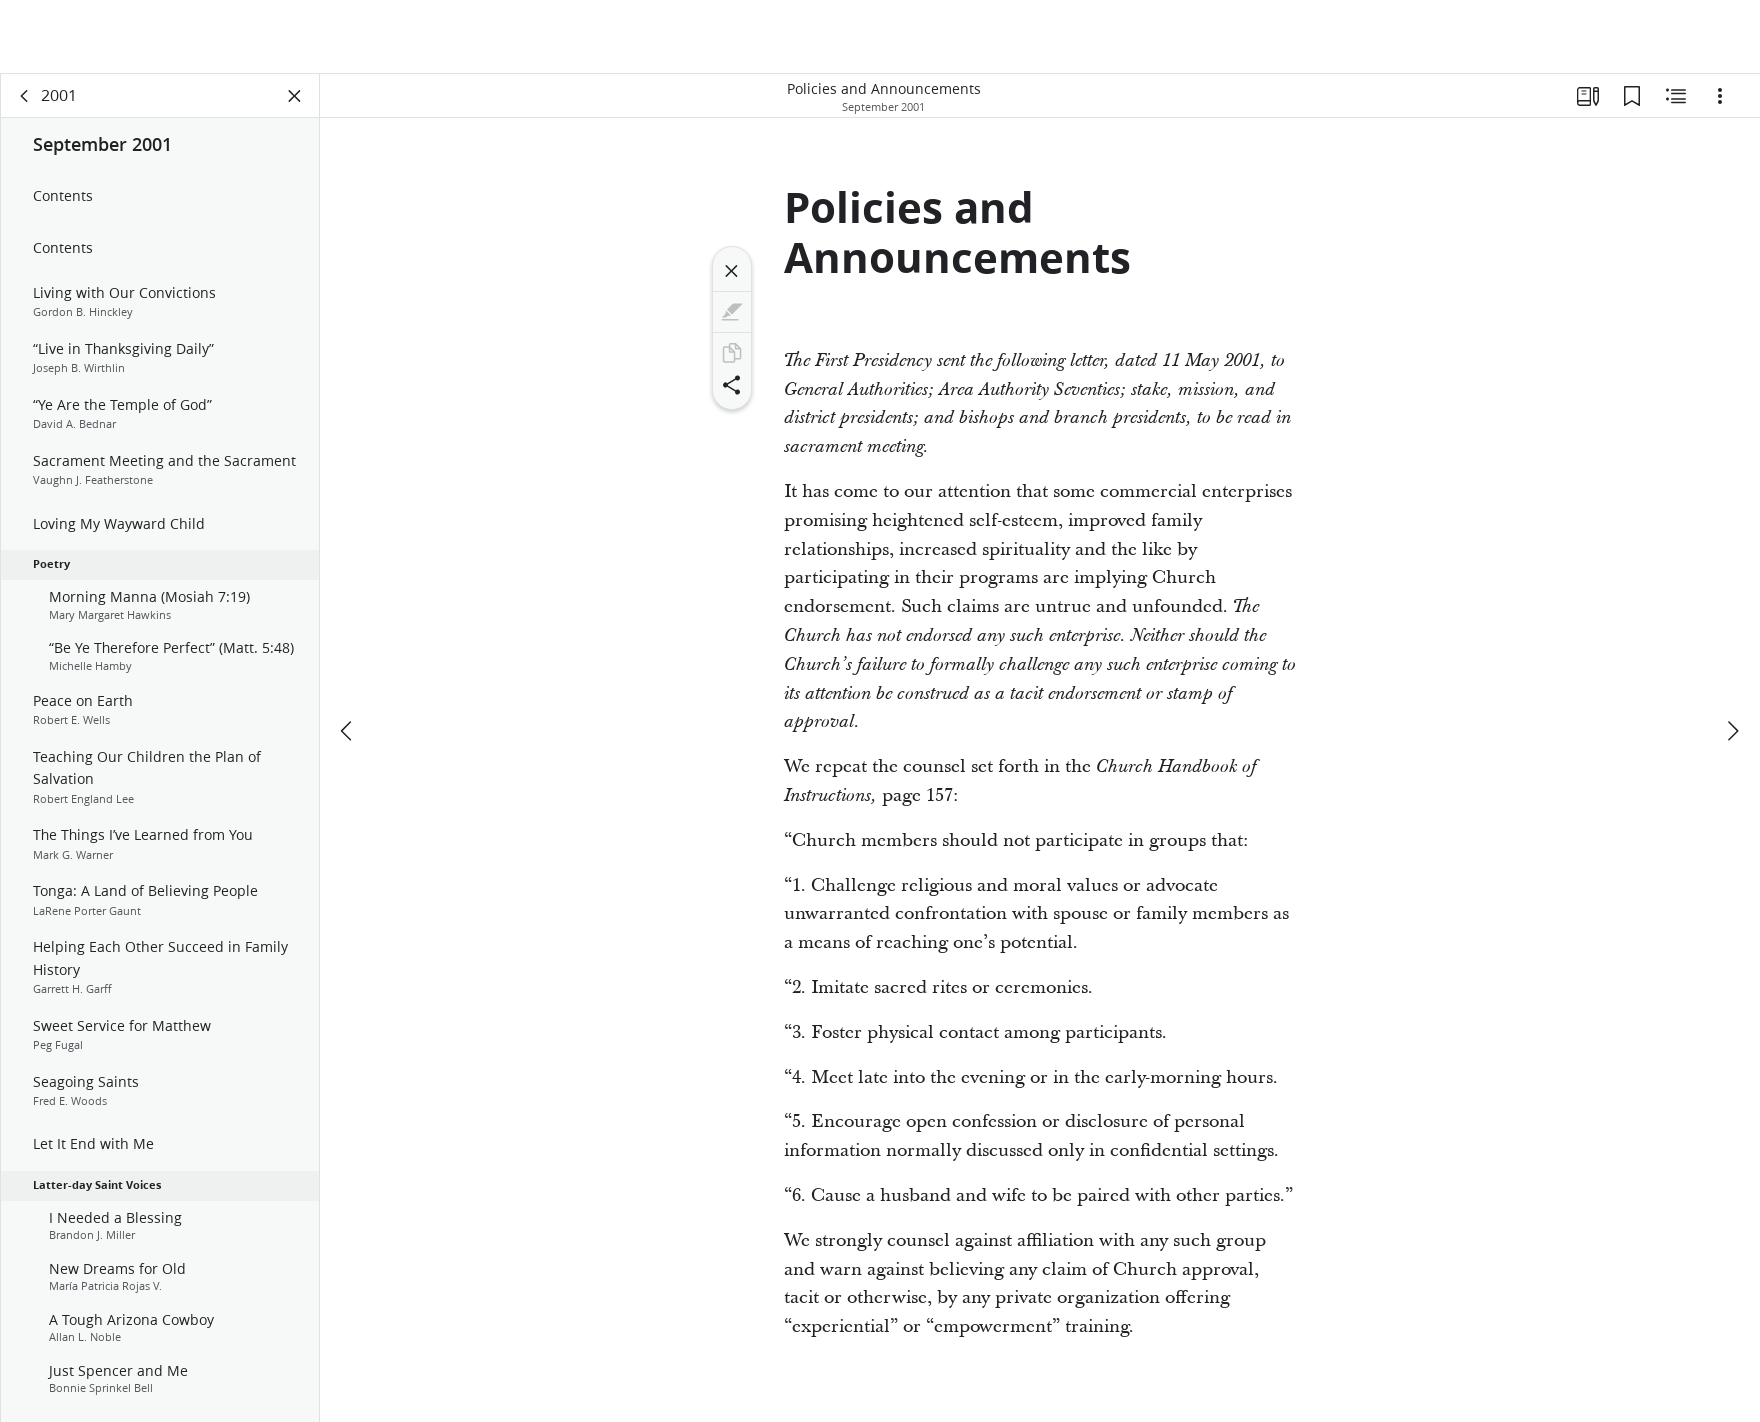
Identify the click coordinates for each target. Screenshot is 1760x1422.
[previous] (348, 731)
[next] (1732, 731)
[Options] (1720, 96)
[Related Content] (1676, 96)
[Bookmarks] (1632, 96)
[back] (25, 96)
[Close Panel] (295, 96)
